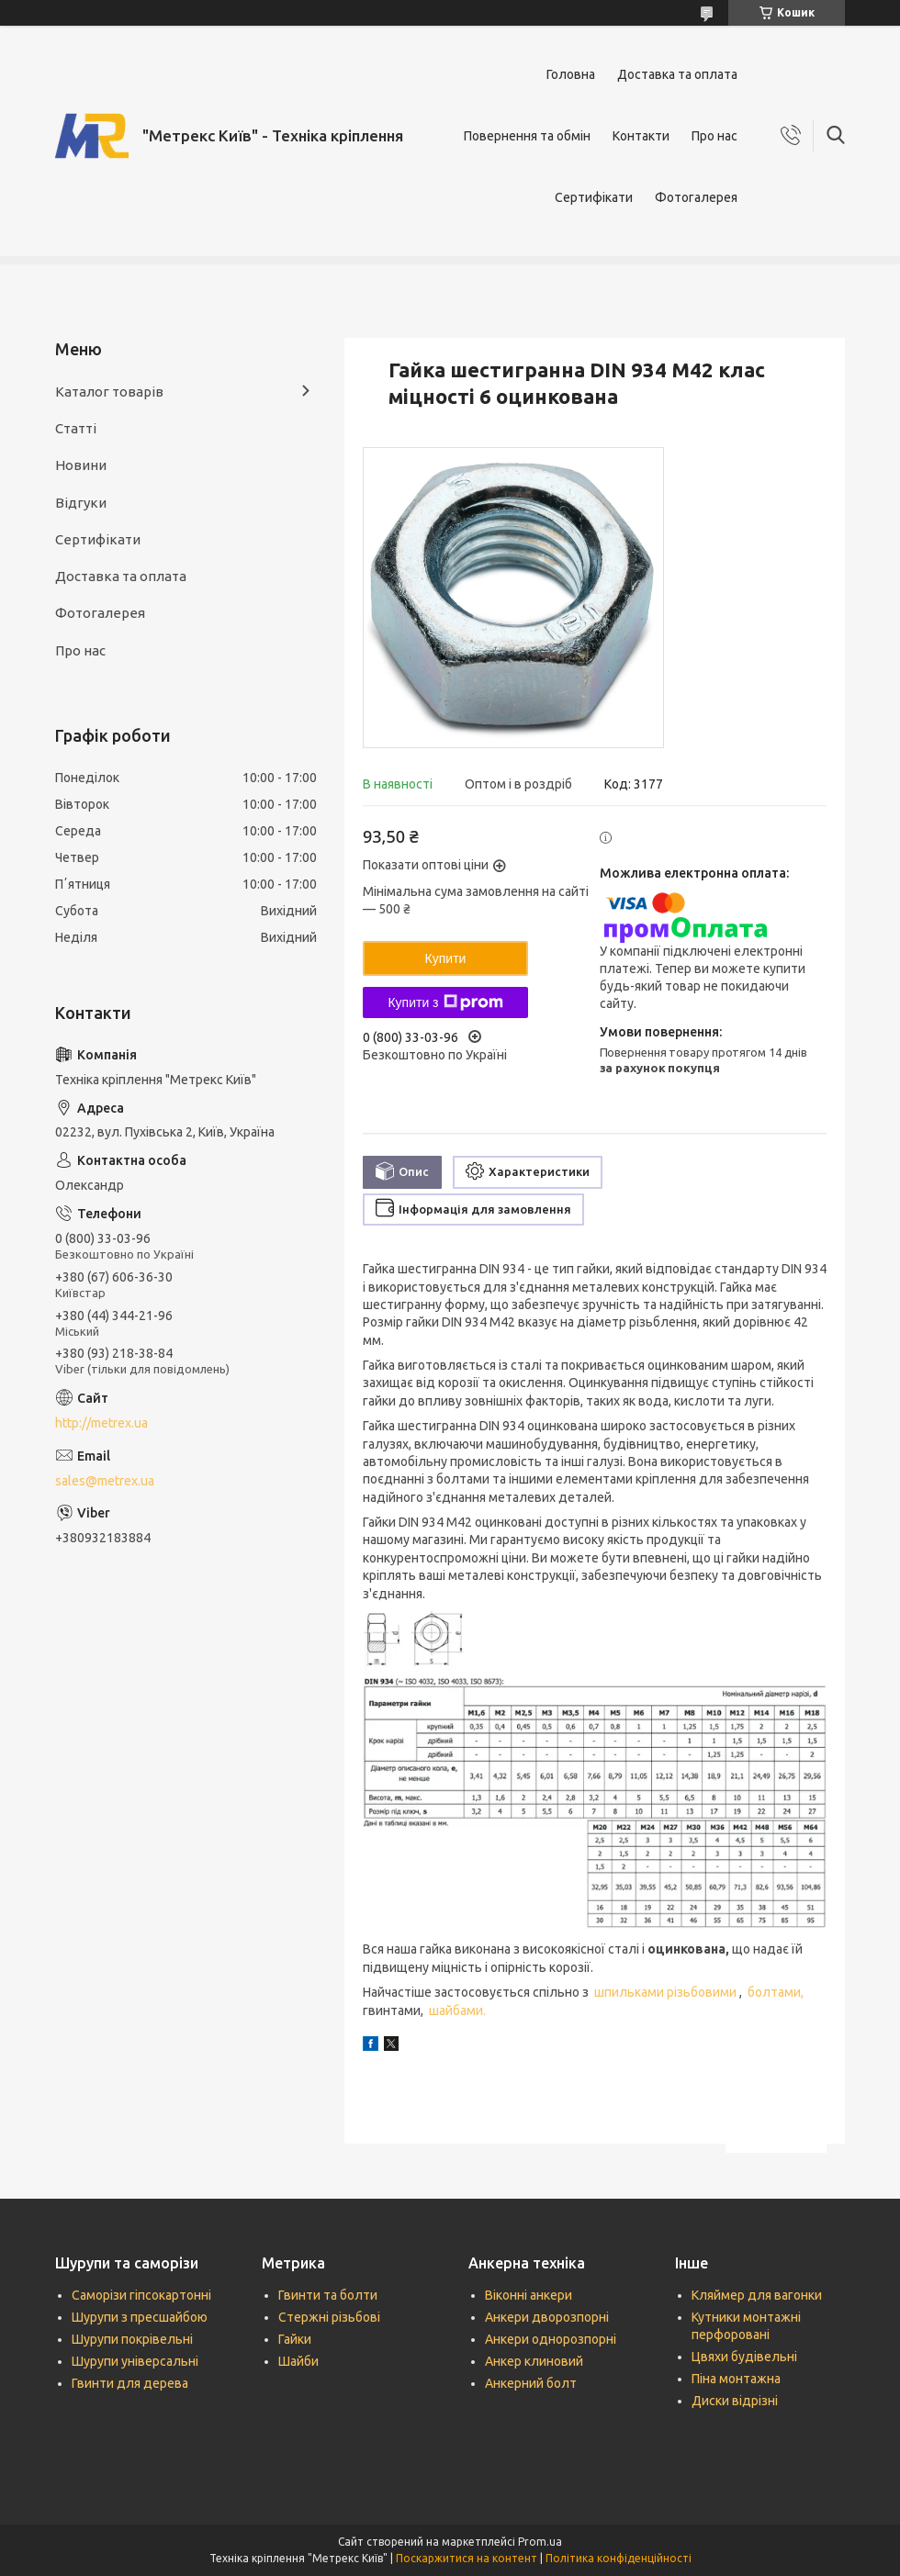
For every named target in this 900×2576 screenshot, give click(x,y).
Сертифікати (594, 197)
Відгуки (81, 502)
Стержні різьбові (329, 2317)
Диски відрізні (735, 2400)
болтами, (777, 1992)
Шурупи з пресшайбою (140, 2317)
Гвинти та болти (327, 2295)
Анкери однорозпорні (550, 2339)
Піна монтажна (736, 2378)
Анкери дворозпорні (547, 2317)
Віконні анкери (528, 2295)
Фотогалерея (696, 197)
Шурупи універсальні (135, 2361)
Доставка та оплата (677, 74)
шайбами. (456, 2010)
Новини (81, 465)
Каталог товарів (109, 391)
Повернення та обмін (527, 136)
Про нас (714, 136)
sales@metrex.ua (104, 1480)
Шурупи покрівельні (132, 2339)
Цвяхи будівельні (744, 2356)
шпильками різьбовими (666, 1992)
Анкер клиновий (534, 2361)
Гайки (294, 2339)
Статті (75, 428)
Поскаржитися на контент (466, 2558)
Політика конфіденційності (619, 2558)
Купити (446, 958)
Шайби (298, 2361)
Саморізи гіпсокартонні (141, 2295)
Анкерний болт (531, 2383)
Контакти (641, 136)
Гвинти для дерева (130, 2383)
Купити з (445, 1002)
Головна (570, 74)
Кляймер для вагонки (757, 2295)
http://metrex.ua (101, 1423)
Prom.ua (540, 2542)
